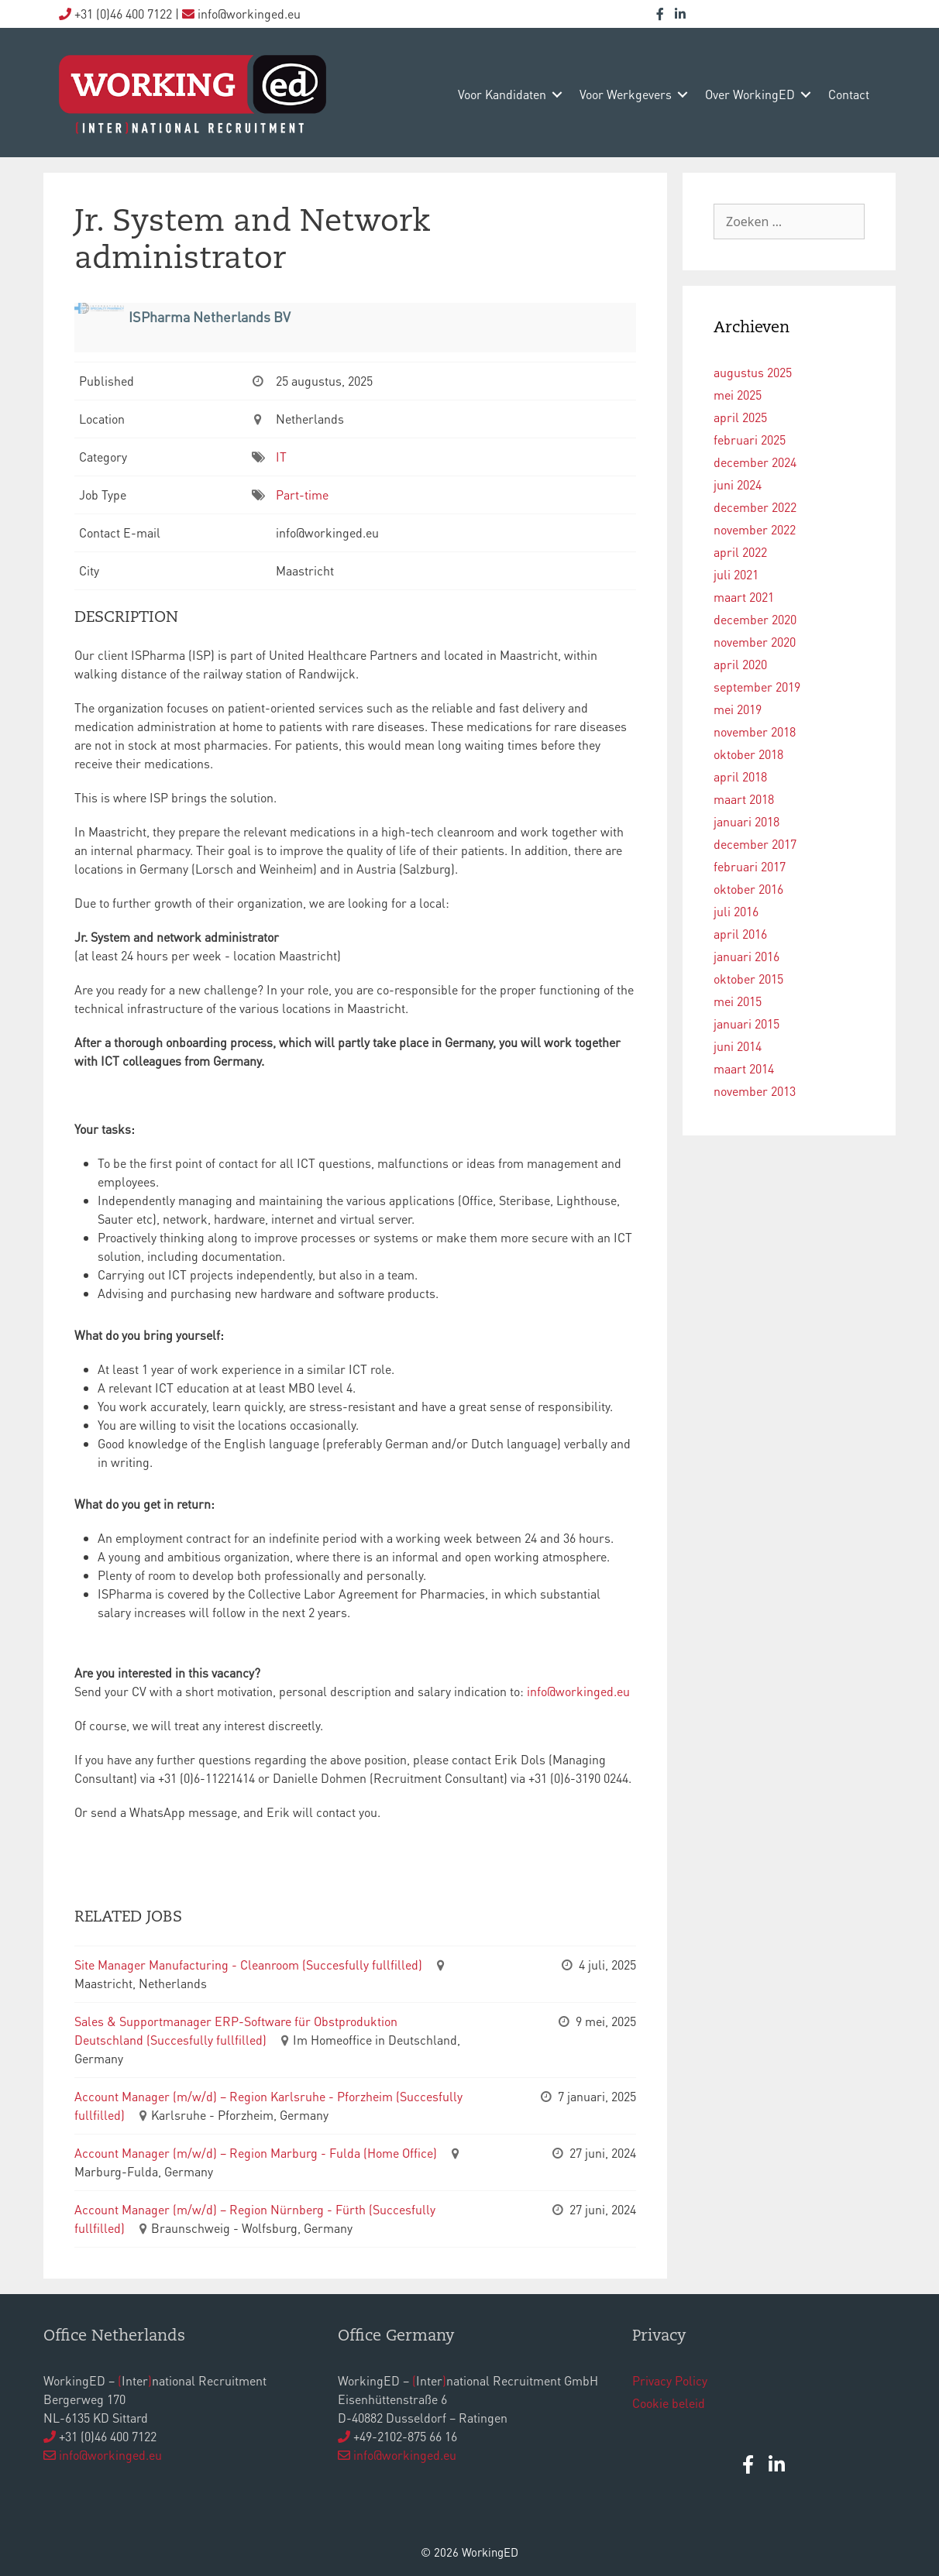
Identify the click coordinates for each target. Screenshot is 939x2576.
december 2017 (755, 844)
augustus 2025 (753, 372)
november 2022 (755, 529)
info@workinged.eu (578, 1691)
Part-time (302, 494)
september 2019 (757, 686)
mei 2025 (738, 394)
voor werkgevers (626, 94)
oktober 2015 (748, 978)
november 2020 (755, 642)
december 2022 (755, 507)
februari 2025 (750, 439)
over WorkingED (750, 94)
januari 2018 (746, 821)
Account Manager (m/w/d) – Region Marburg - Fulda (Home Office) (255, 2153)
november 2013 (755, 1091)
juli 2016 (736, 911)
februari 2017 (750, 866)
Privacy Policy (669, 2380)
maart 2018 (744, 799)
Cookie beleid (668, 2403)
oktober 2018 (748, 754)
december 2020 (755, 619)
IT (281, 456)
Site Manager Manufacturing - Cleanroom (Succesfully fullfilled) (248, 1964)
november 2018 (755, 731)
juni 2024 (738, 484)
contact (848, 94)
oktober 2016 (748, 889)
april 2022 (740, 552)
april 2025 (740, 417)
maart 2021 (744, 597)
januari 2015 (746, 1023)
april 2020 (740, 664)
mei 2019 (738, 709)
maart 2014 (744, 1068)
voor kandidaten (502, 94)
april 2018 (740, 776)
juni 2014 (738, 1046)
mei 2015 (738, 1001)
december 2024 (755, 462)
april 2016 (740, 934)
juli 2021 (736, 574)
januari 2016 (746, 956)
